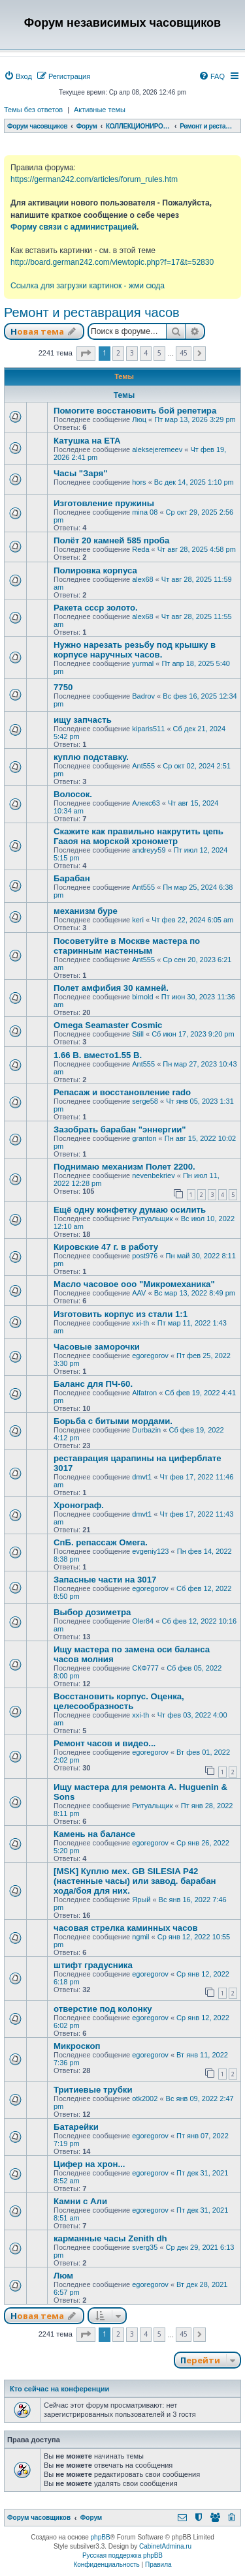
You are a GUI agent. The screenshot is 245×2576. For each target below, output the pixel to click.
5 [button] (159, 352)
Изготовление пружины (104, 503)
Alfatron (144, 1393)
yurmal (143, 663)
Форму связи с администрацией (73, 227)
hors (139, 482)
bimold (142, 997)
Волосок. (73, 794)
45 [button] (184, 352)
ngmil (140, 1937)
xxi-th (140, 1323)
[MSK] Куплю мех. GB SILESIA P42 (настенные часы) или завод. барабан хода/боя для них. (135, 1881)
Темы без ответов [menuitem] (33, 110)
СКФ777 (145, 1668)
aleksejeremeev (157, 449)
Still (138, 1034)
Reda (140, 549)
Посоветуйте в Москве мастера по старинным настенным (127, 946)
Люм (63, 2276)
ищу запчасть (83, 720)
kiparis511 (148, 729)
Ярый (141, 1899)
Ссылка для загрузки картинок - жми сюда (87, 285)
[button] (85, 353)
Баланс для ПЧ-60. (93, 1384)
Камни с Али (80, 2201)
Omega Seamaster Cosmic (108, 1025)
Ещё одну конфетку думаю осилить (130, 1210)
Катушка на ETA (87, 441)
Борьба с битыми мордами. (113, 1421)
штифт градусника (93, 1965)
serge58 (145, 1101)
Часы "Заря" (81, 473)
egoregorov (150, 1355)
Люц (139, 419)
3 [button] (132, 352)
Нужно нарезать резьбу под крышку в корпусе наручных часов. (135, 649)
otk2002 (144, 2098)
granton (144, 1138)
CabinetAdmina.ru (165, 2546)
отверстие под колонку (103, 2009)
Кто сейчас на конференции (59, 2389)
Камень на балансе (94, 1834)
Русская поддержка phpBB (122, 2555)
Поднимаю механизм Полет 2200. (124, 1167)
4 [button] (146, 352)
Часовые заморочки (97, 1347)
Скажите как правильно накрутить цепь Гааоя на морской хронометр (138, 836)
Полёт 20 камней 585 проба (111, 540)
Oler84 (143, 1621)
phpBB (100, 2537)
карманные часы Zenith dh (110, 2238)
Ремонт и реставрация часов (92, 312)
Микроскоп (77, 2046)
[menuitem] (18, 76)
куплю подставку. (91, 757)
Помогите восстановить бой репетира (135, 411)
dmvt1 (142, 1477)
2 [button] (118, 352)
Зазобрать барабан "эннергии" (120, 1129)
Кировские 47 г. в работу (106, 1247)
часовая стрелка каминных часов (126, 1928)
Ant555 (143, 766)
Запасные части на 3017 (105, 1579)
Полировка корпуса (95, 570)
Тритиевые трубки (93, 2090)
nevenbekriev (153, 1175)
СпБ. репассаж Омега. (101, 1542)
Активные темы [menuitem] (99, 110)
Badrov (143, 696)
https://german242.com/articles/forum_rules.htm (94, 179)
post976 (144, 1256)
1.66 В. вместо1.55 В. (98, 1055)
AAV (139, 1293)
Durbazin (146, 1430)
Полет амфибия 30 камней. (111, 988)
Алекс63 (146, 803)
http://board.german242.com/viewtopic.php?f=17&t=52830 (112, 262)
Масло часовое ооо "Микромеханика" (134, 1284)
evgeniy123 (150, 1551)
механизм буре (86, 911)
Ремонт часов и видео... (104, 1743)
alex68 (142, 579)
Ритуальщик (152, 1218)
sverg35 (144, 2247)
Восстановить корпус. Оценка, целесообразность (119, 1701)
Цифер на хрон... (89, 2164)
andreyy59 (148, 850)
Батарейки (76, 2127)
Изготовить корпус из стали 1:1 (121, 1314)
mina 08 (144, 512)
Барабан (72, 878)
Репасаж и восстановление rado (122, 1092)
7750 (63, 687)
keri (138, 920)
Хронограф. (79, 1505)
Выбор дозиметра (92, 1612)
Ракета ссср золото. (96, 608)
